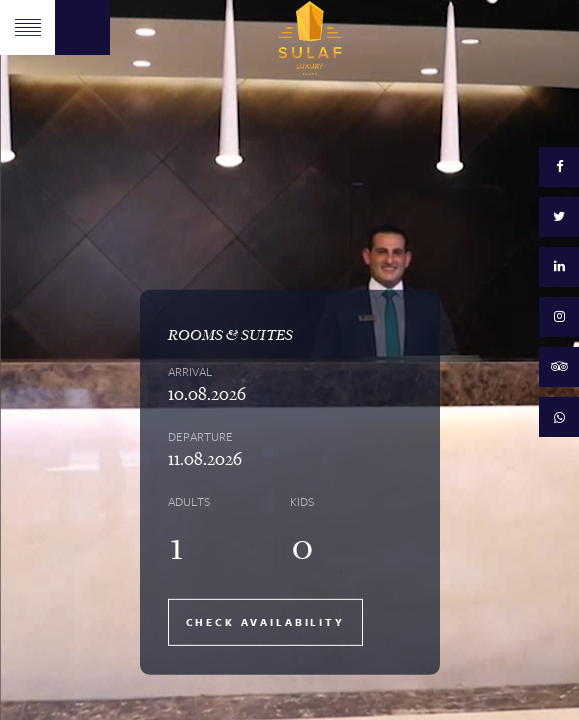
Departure (200, 436)
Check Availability (265, 621)
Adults (189, 501)
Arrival (190, 371)
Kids (302, 501)
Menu (27, 27)
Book (82, 27)
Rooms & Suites (230, 334)
